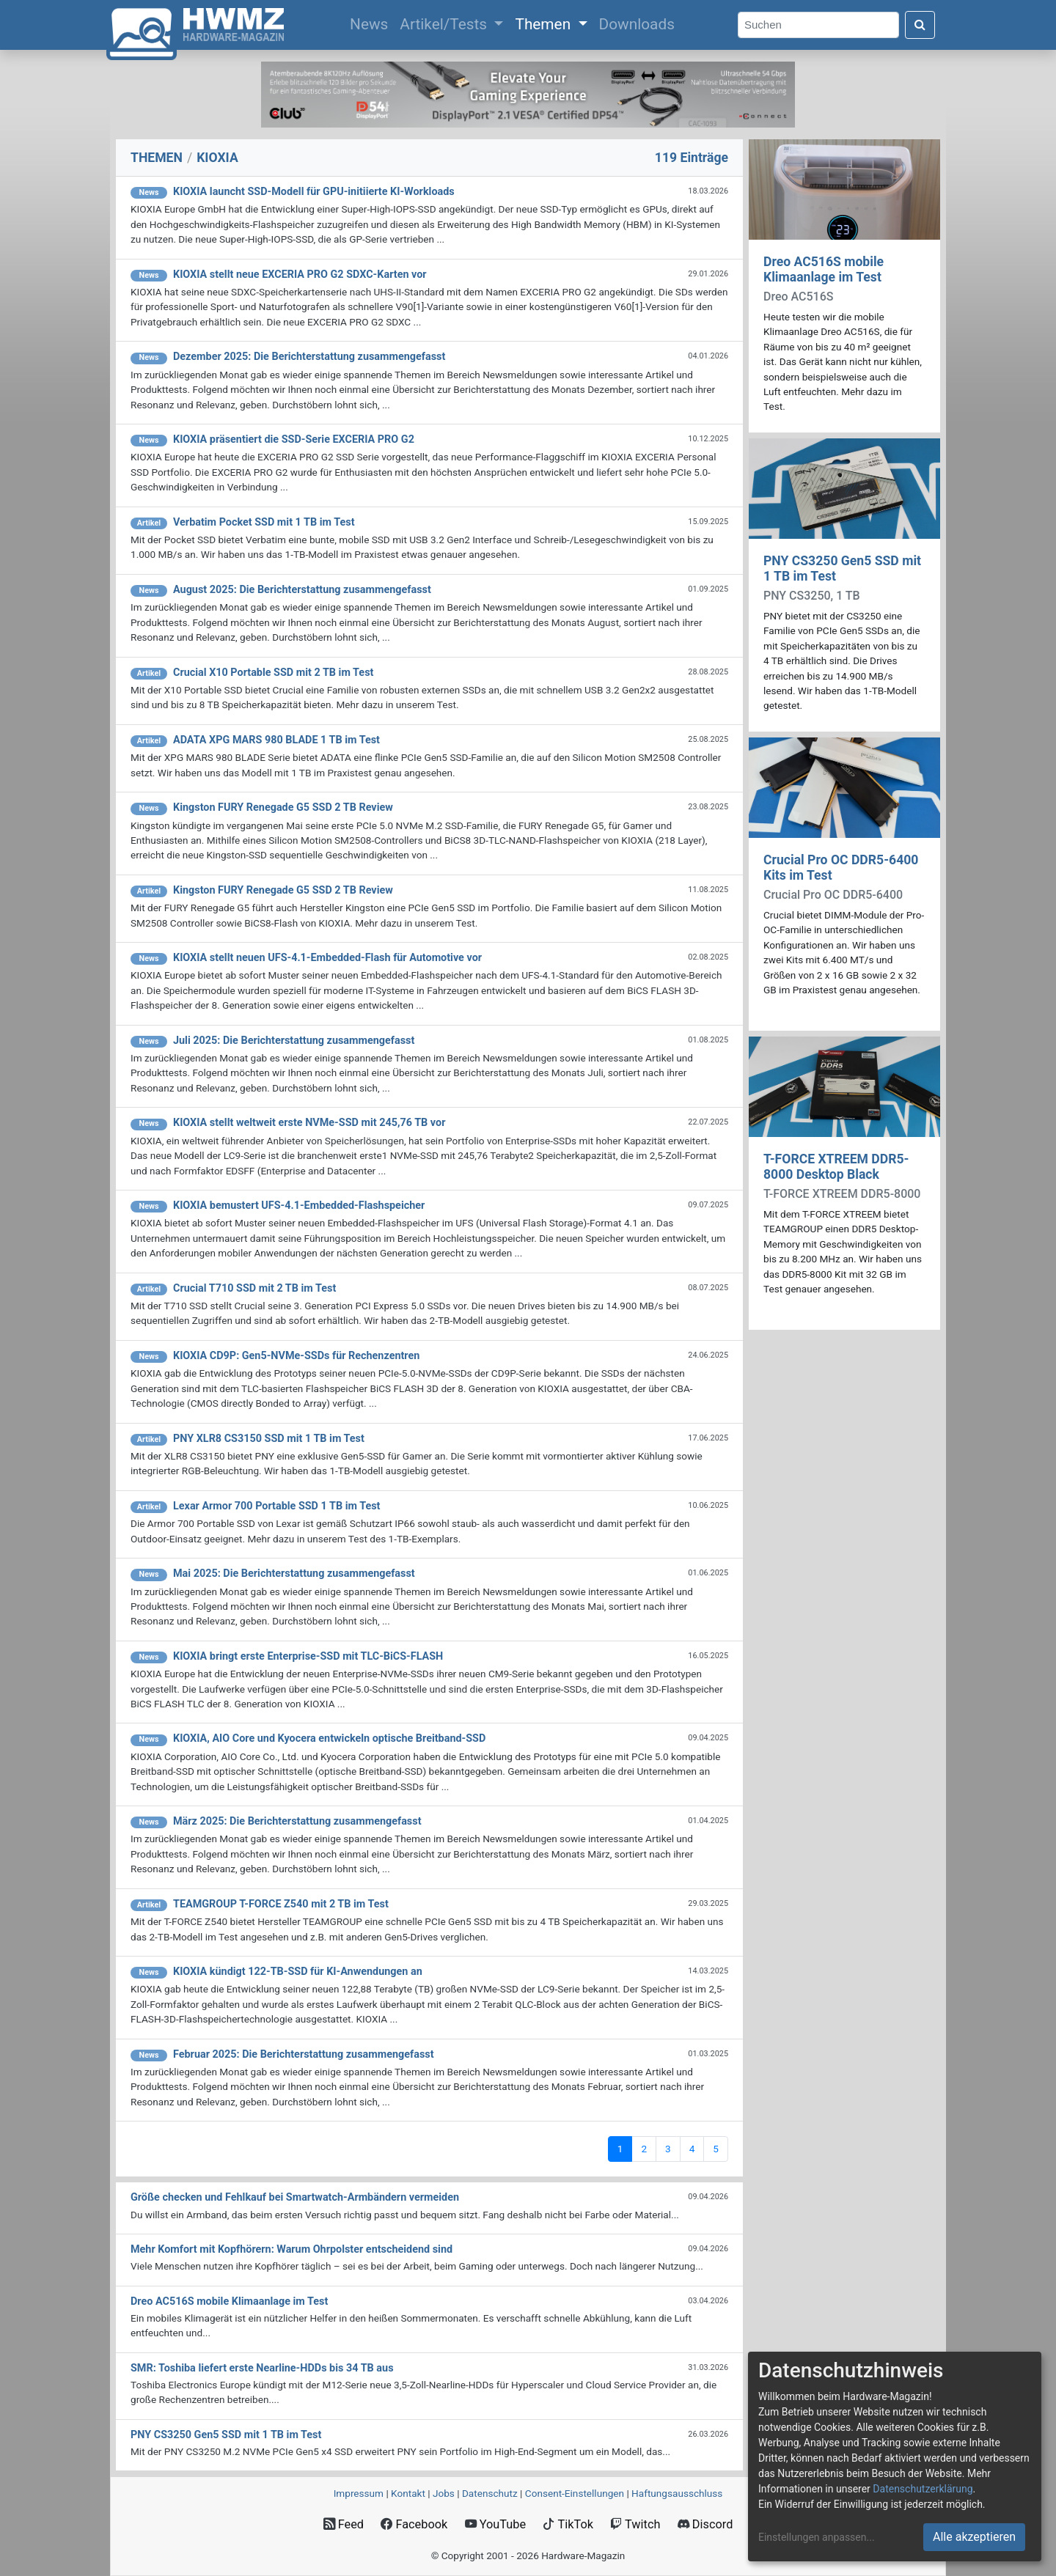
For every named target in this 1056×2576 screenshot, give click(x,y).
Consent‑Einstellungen (574, 2493)
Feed (343, 2524)
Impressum (359, 2493)
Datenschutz (490, 2493)
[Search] (818, 25)
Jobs (444, 2493)
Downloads (637, 24)
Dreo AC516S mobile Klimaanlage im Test (823, 269)
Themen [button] (544, 24)
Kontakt (408, 2493)
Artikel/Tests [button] (445, 24)
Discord (705, 2524)
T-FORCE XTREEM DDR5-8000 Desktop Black (836, 1167)
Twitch (635, 2524)
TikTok (568, 2524)
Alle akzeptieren (974, 2537)
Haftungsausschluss (676, 2493)
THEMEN (157, 157)
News (372, 22)
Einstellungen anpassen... (816, 2537)
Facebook (414, 2524)
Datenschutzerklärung (922, 2489)
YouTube (495, 2524)
